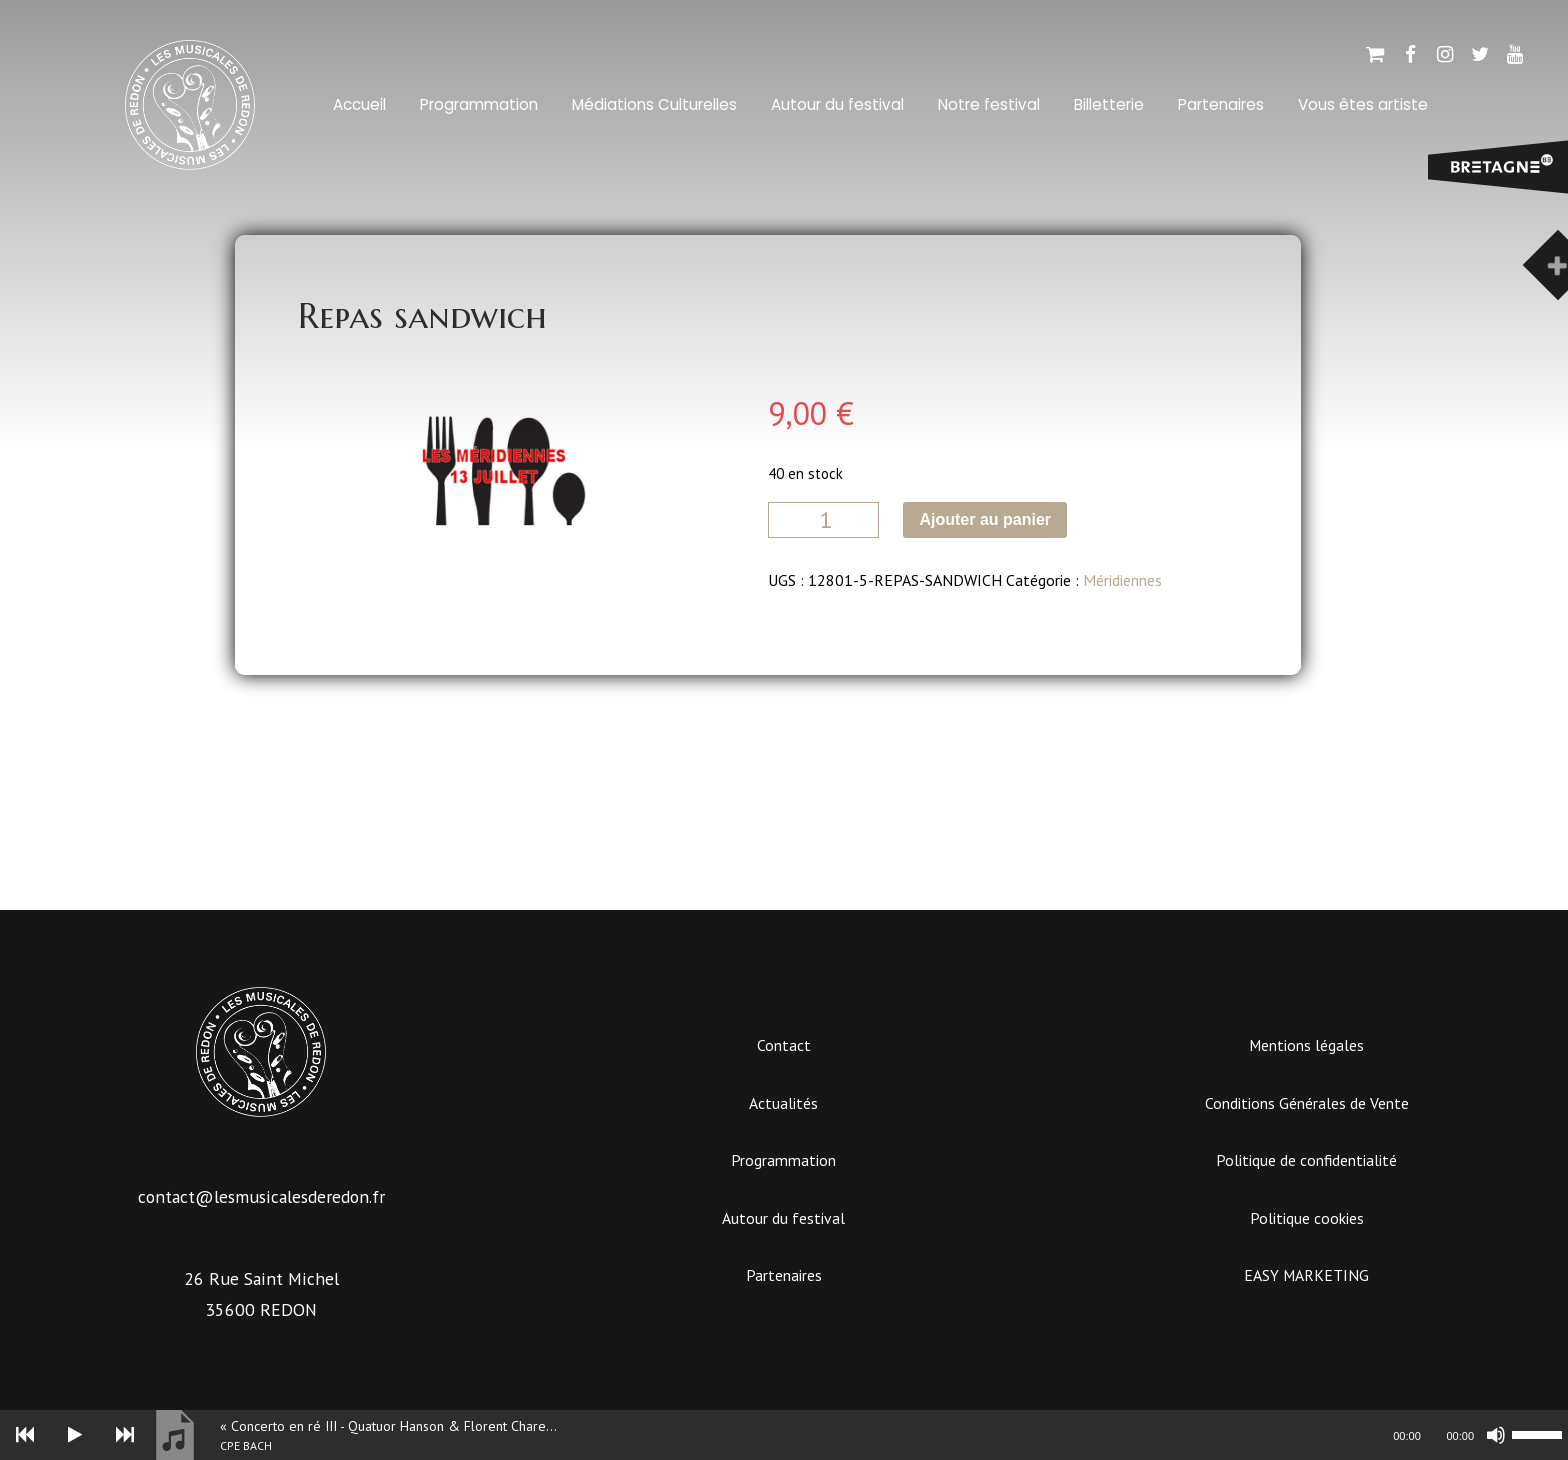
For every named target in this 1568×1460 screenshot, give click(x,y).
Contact (784, 1045)
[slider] (720, 1435)
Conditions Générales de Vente (1307, 1103)
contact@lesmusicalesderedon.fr (261, 1196)
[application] (784, 1435)
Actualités (783, 1103)
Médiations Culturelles (654, 104)
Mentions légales (1306, 1045)
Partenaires (1221, 104)
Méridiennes (1122, 580)
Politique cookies (1307, 1218)
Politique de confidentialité (1306, 1160)
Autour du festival (837, 104)
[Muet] (1496, 1435)
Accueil (359, 104)
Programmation (479, 104)
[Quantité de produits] (823, 520)
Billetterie (1109, 104)
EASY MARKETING (1306, 1275)
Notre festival (989, 104)
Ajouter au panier (985, 519)
